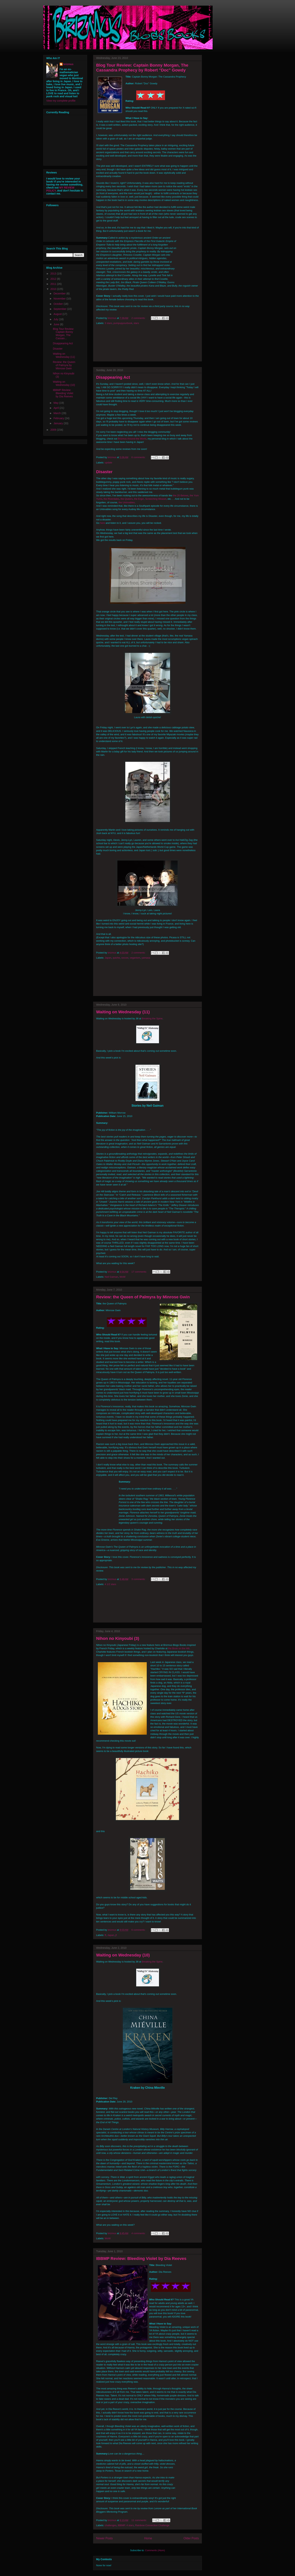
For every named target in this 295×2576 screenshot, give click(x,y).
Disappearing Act (113, 377)
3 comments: (139, 1579)
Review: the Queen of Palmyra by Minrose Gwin (143, 1297)
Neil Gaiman (111, 1276)
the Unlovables (127, 502)
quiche (116, 957)
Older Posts (191, 2538)
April (56, 407)
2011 (53, 283)
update (108, 462)
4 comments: (139, 2233)
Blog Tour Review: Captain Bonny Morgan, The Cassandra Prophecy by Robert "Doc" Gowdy (142, 67)
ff (105, 1935)
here (102, 523)
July (56, 319)
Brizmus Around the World (132, 438)
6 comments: (139, 457)
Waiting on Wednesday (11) (123, 1012)
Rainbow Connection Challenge (152, 2525)
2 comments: (139, 318)
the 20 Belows (181, 495)
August (57, 314)
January (58, 423)
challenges (110, 2525)
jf (116, 1935)
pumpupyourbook (122, 323)
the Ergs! (139, 498)
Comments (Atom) (155, 2550)
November (59, 298)
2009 (53, 429)
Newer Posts (104, 2538)
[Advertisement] (147, 344)
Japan (108, 957)
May (56, 402)
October (58, 303)
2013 (53, 273)
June (56, 324)
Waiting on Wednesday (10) (123, 1955)
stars (136, 323)
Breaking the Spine (152, 1018)
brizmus (68, 64)
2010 (53, 288)
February (59, 418)
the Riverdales (111, 498)
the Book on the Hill (178, 1648)
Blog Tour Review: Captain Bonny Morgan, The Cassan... (63, 333)
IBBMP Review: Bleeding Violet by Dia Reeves (141, 2258)
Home (148, 2538)
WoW (122, 1276)
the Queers (127, 498)
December (59, 293)
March (57, 413)
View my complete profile (60, 100)
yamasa (145, 957)
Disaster (104, 471)
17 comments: (140, 1271)
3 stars (108, 323)
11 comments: (140, 2520)
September (60, 308)
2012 (53, 278)
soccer (124, 957)
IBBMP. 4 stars (126, 2525)
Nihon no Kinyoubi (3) (117, 1638)
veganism (135, 957)
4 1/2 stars (110, 1584)
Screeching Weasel (155, 498)
